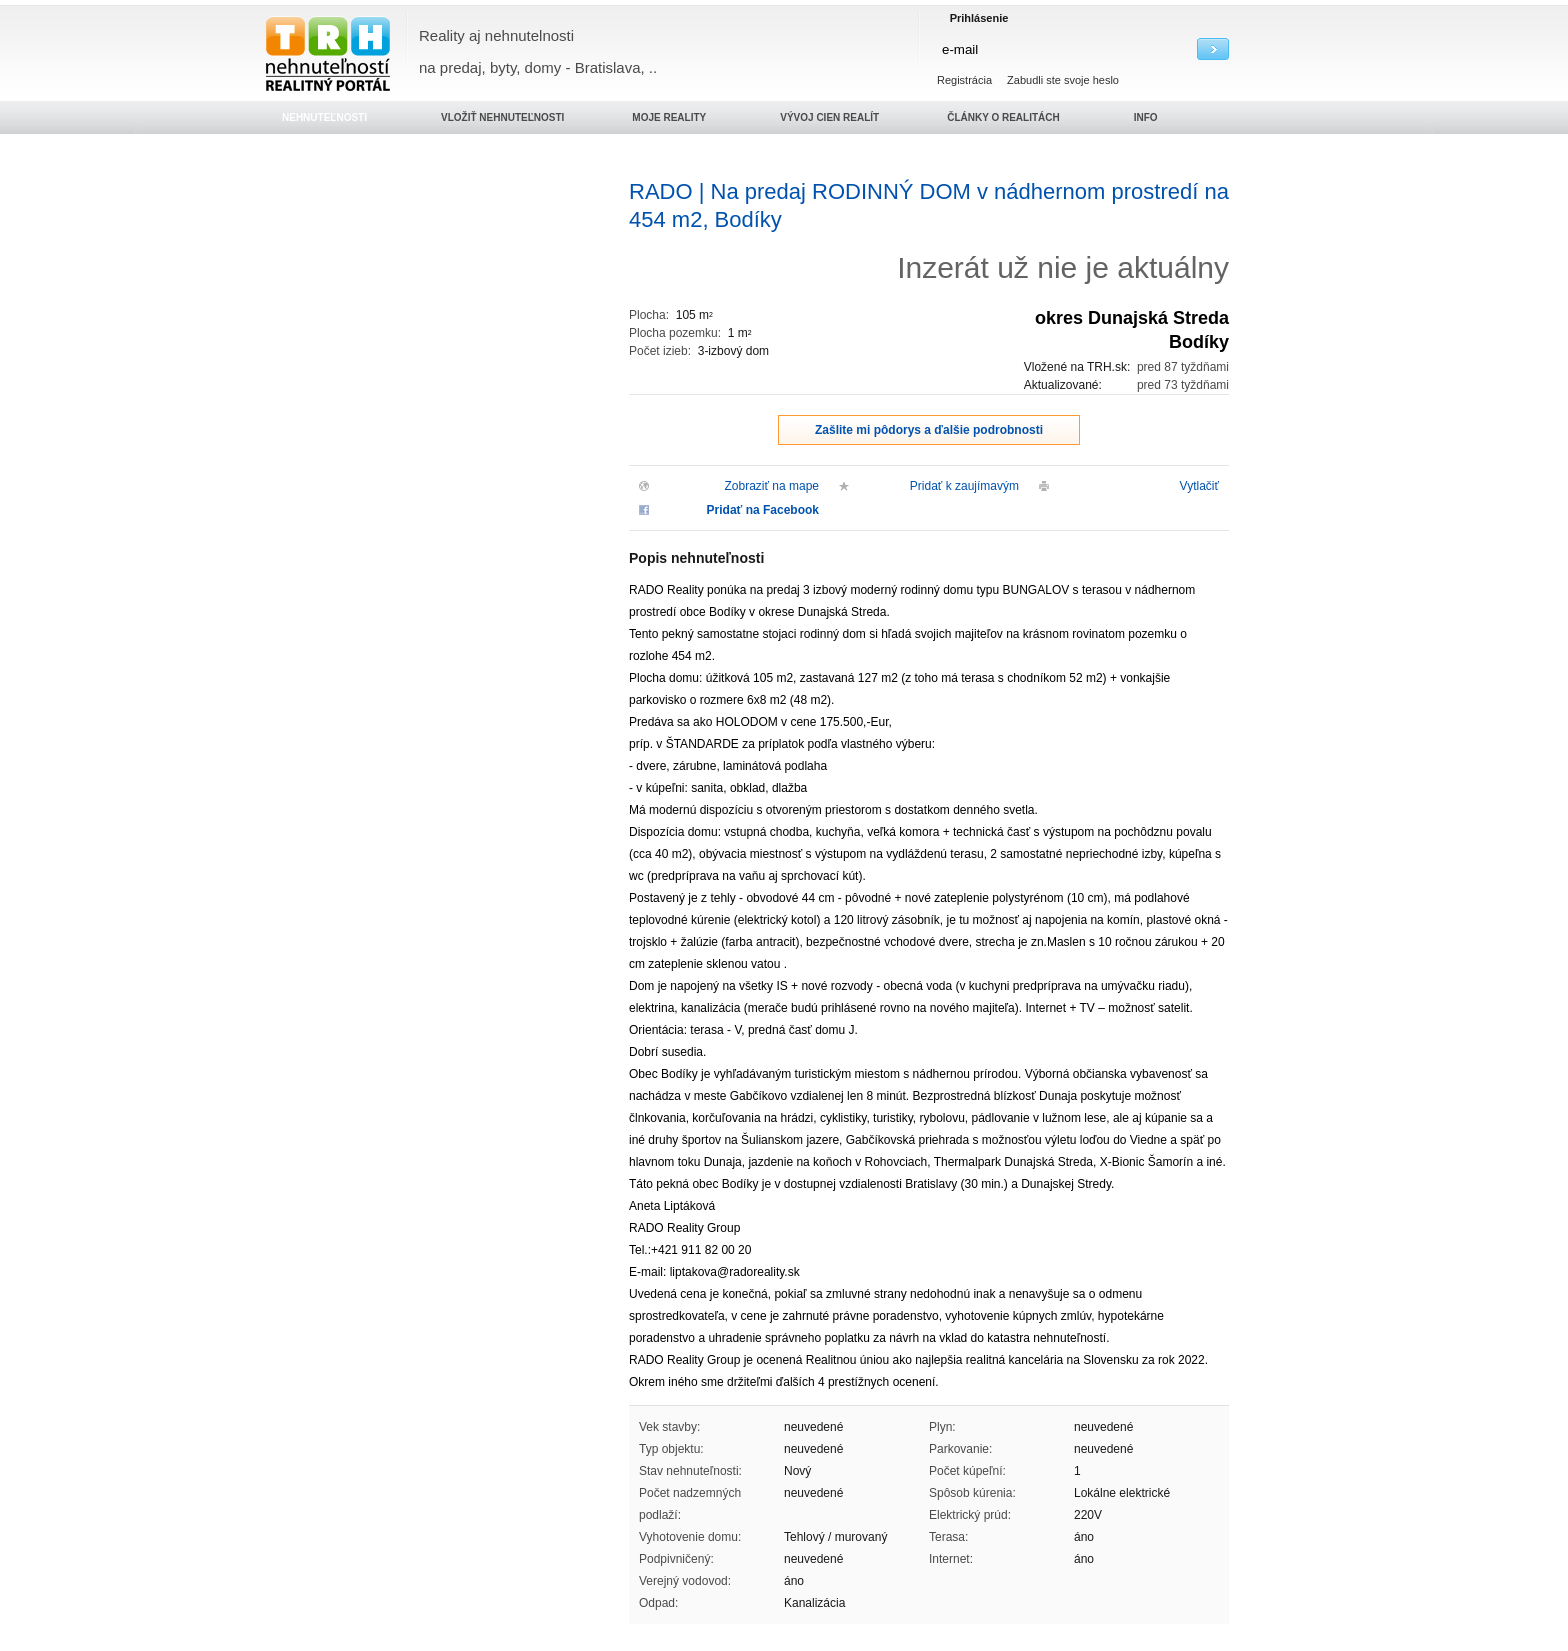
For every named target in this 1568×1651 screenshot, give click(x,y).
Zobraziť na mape (771, 486)
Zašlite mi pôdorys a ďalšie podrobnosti (929, 430)
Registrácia (964, 80)
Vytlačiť (1199, 486)
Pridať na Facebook (763, 510)
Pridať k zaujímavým (964, 486)
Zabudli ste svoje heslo (1063, 80)
